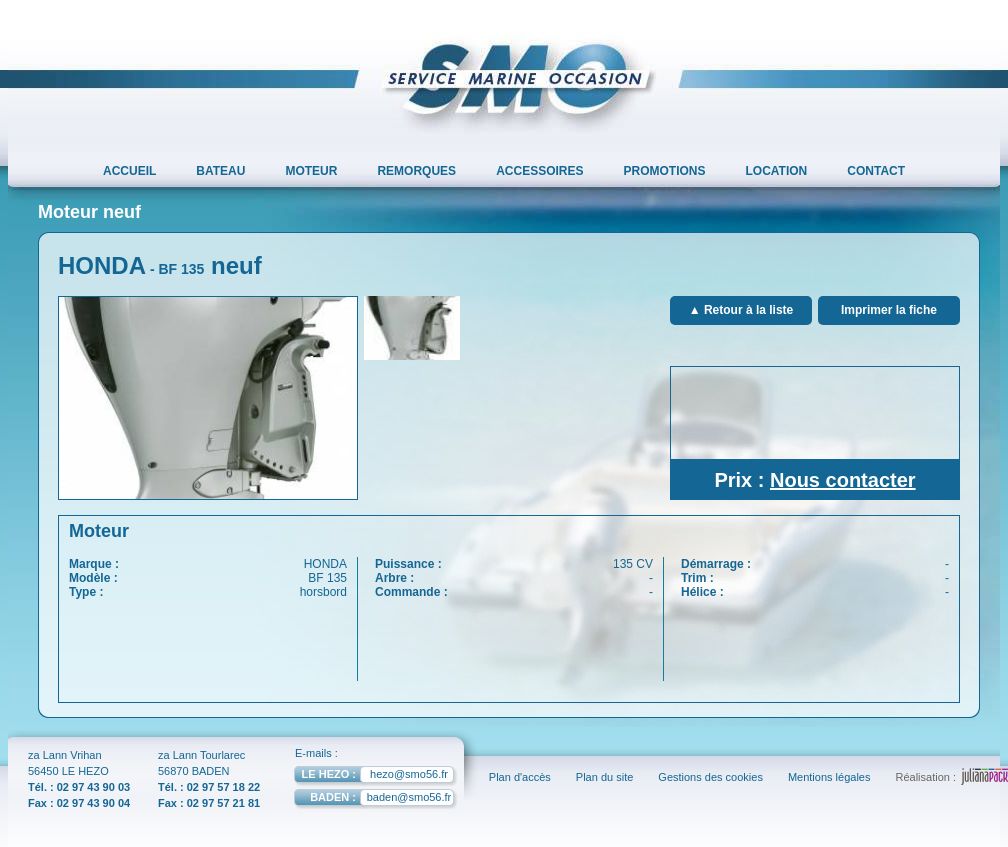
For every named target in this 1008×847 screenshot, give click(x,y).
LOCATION (777, 171)
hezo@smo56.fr (371, 776)
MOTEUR (311, 171)
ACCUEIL (129, 171)
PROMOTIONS (665, 171)
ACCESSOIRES (539, 171)
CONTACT (876, 171)
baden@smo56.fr (372, 799)
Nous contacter (843, 480)
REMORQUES (416, 171)
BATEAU (220, 171)
